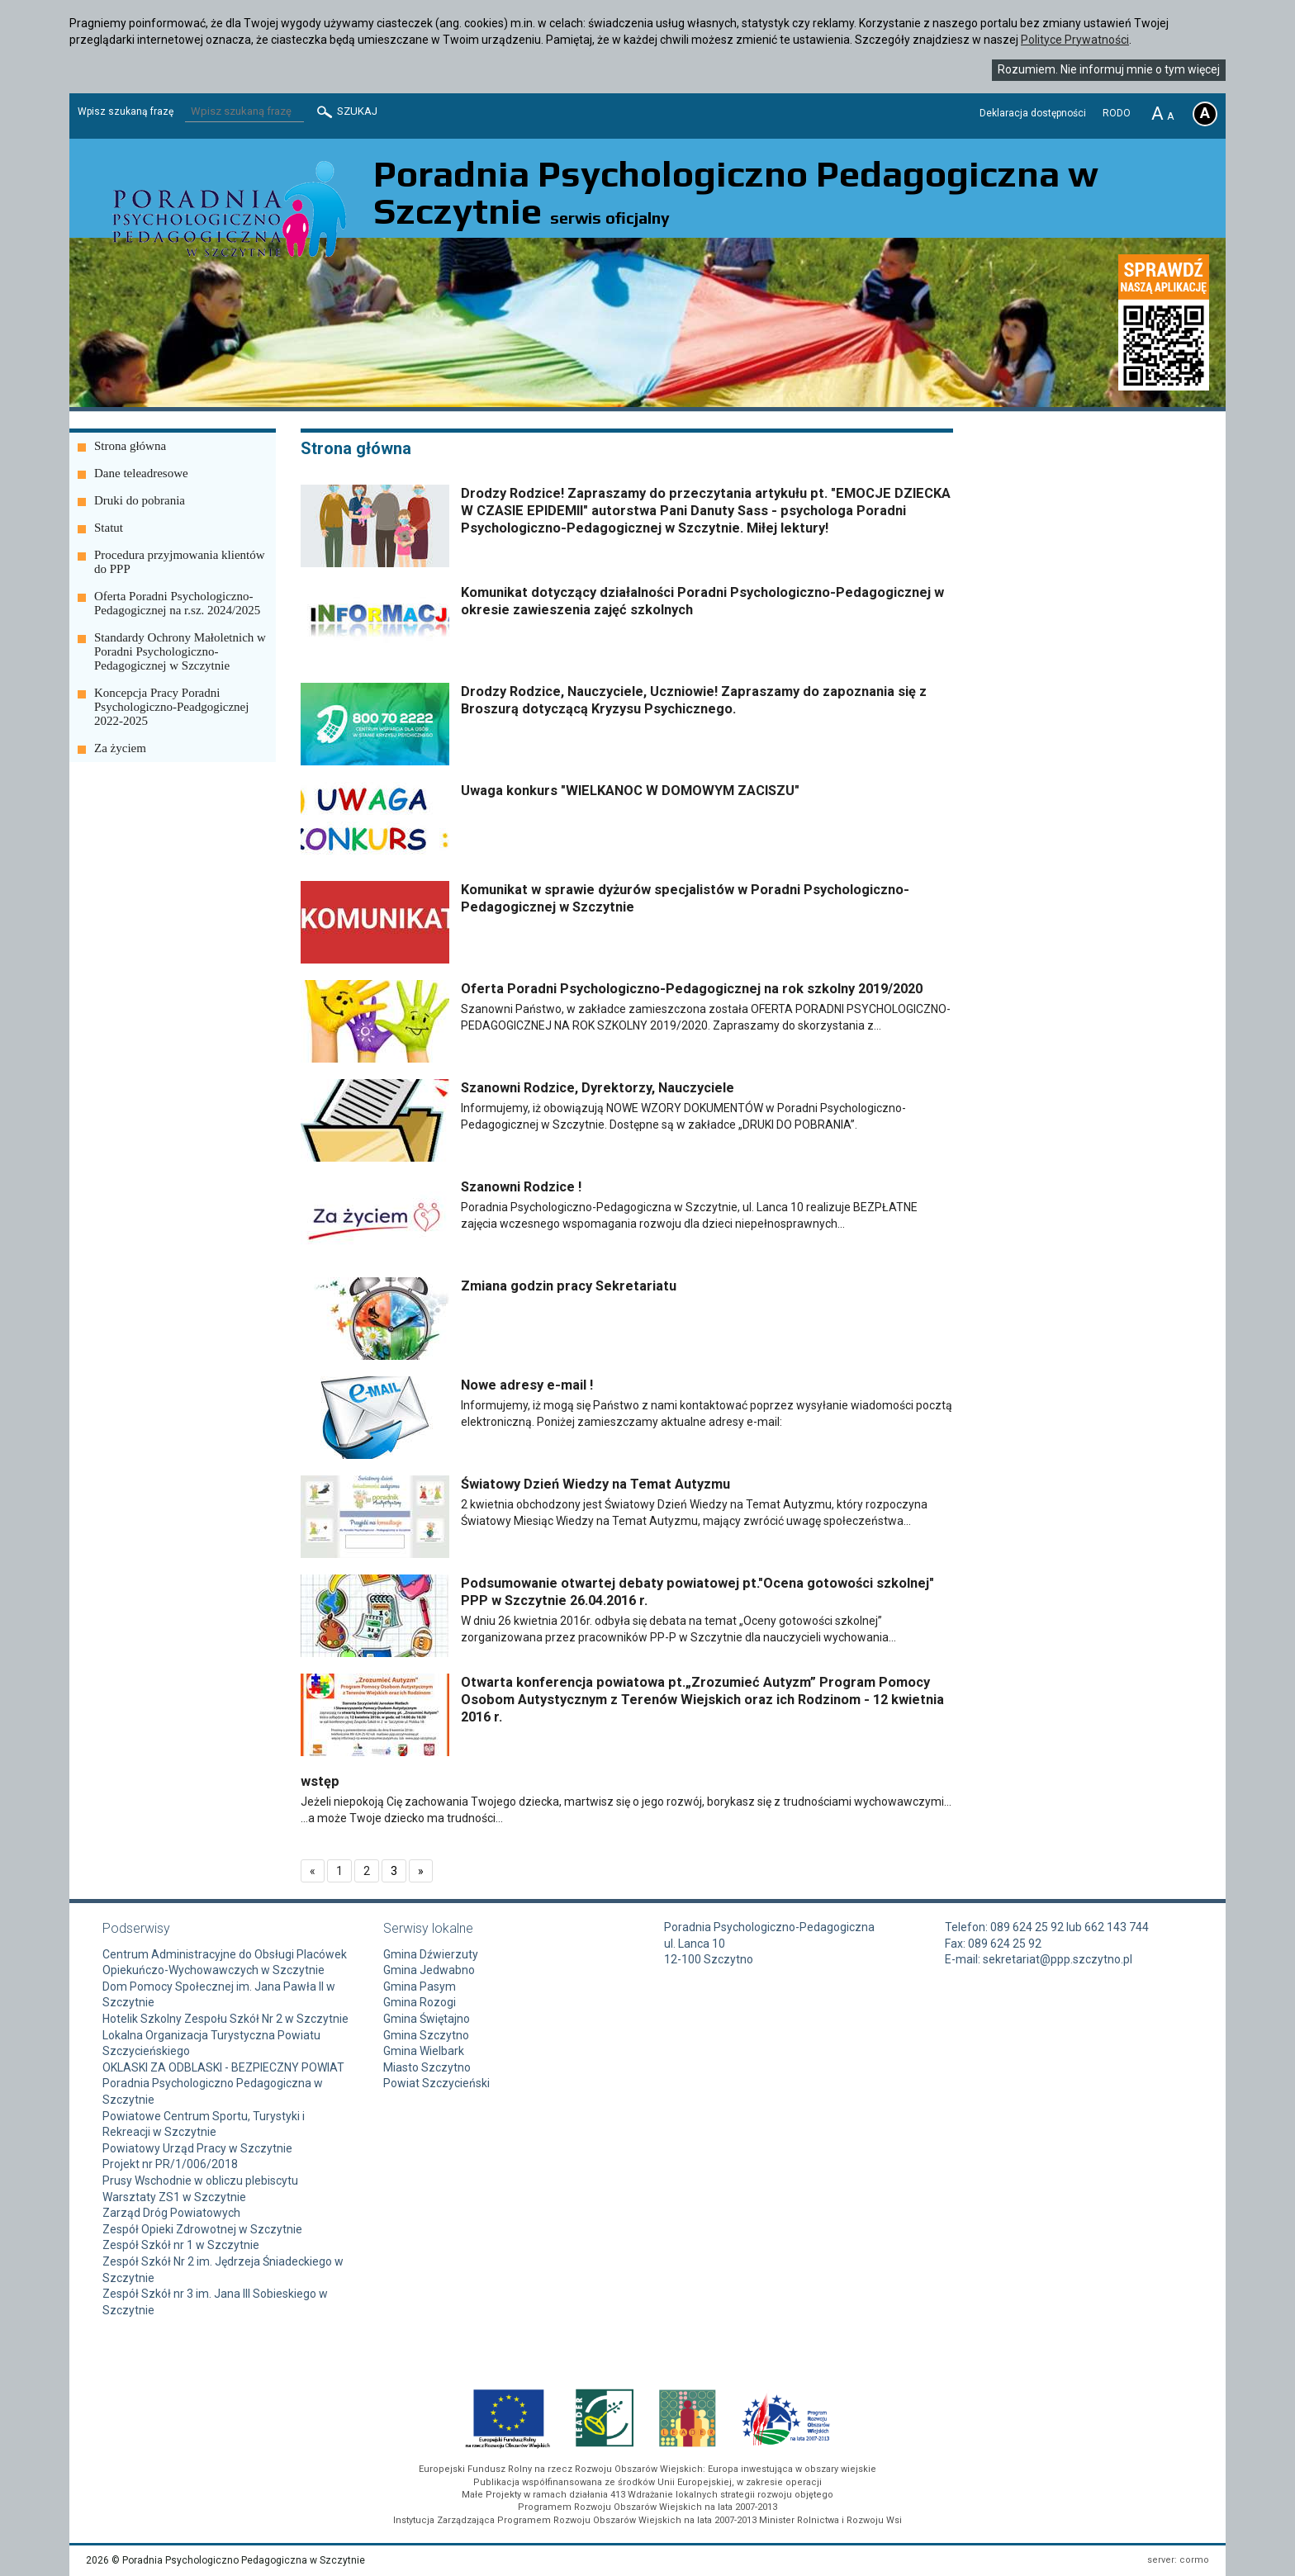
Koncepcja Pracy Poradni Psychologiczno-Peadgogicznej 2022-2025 (171, 706)
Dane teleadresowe (141, 473)
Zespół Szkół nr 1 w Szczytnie (180, 2245)
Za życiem (120, 748)
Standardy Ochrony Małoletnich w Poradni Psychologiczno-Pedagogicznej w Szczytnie (180, 651)
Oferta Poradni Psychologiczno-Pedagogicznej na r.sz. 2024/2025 (177, 603)
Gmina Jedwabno (429, 1970)
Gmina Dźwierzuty (430, 1954)
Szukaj (345, 112)
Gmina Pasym (419, 1986)
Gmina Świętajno (426, 2018)
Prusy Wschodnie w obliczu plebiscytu (200, 2180)
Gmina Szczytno (426, 2035)
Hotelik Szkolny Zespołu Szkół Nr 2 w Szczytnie (225, 2018)
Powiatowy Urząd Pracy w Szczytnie (197, 2148)
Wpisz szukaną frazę (125, 111)
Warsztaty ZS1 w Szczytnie (174, 2197)
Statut (108, 527)
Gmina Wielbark (423, 2050)
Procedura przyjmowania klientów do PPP (179, 561)
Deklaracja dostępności (1033, 113)
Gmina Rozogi (419, 2002)
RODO (1117, 113)
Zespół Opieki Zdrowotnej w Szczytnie (202, 2229)
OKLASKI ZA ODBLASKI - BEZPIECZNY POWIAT (223, 2067)
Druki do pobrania (139, 500)
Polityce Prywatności (1075, 39)
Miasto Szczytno (427, 2067)
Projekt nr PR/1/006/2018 (170, 2164)
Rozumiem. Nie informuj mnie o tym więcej (1109, 69)
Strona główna (130, 445)
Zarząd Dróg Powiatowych (171, 2212)
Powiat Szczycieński (436, 2083)
